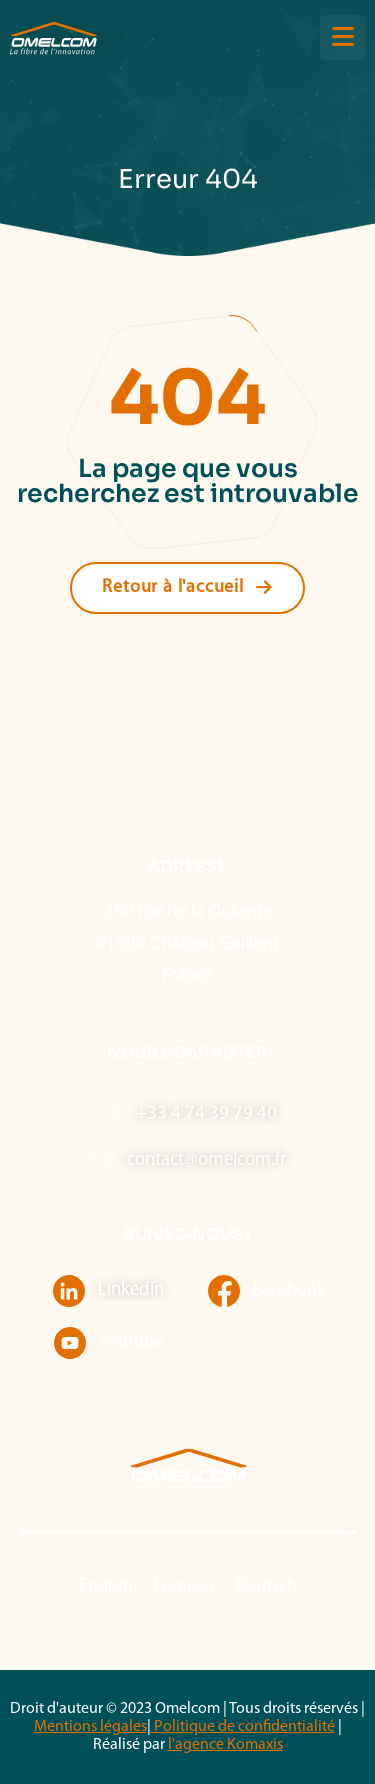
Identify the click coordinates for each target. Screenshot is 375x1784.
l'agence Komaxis (225, 1745)
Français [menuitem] (184, 1586)
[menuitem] (106, 1587)
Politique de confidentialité (243, 1727)
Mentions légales (90, 1727)
